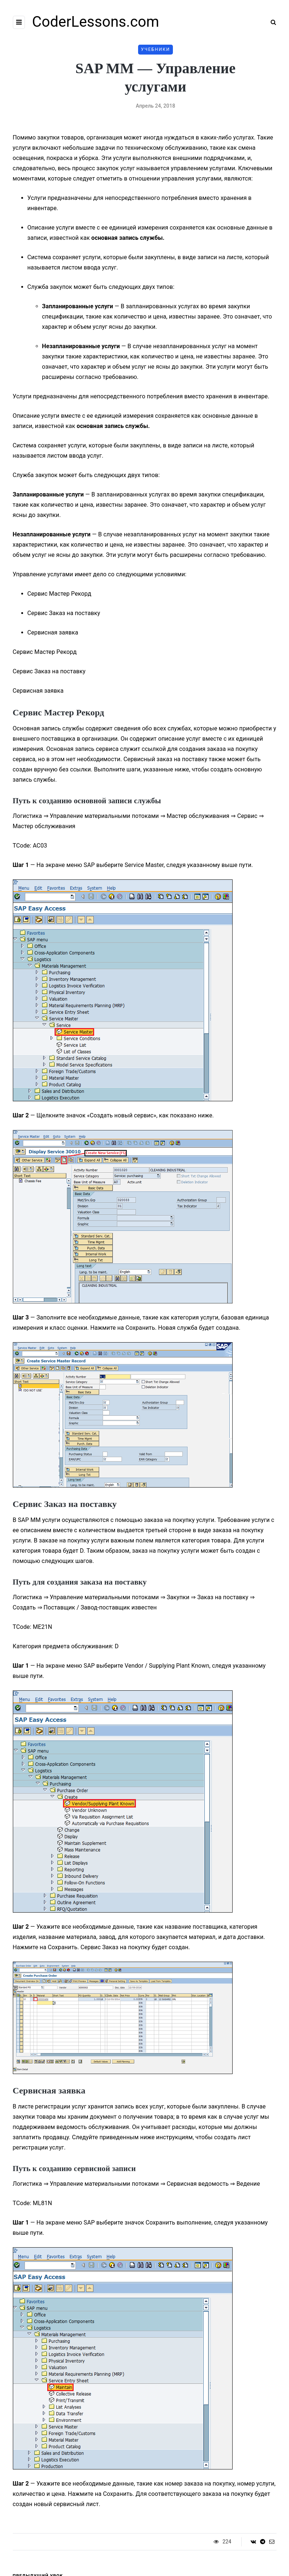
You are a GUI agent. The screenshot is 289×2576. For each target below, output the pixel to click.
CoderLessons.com (95, 21)
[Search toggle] (270, 22)
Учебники (155, 49)
